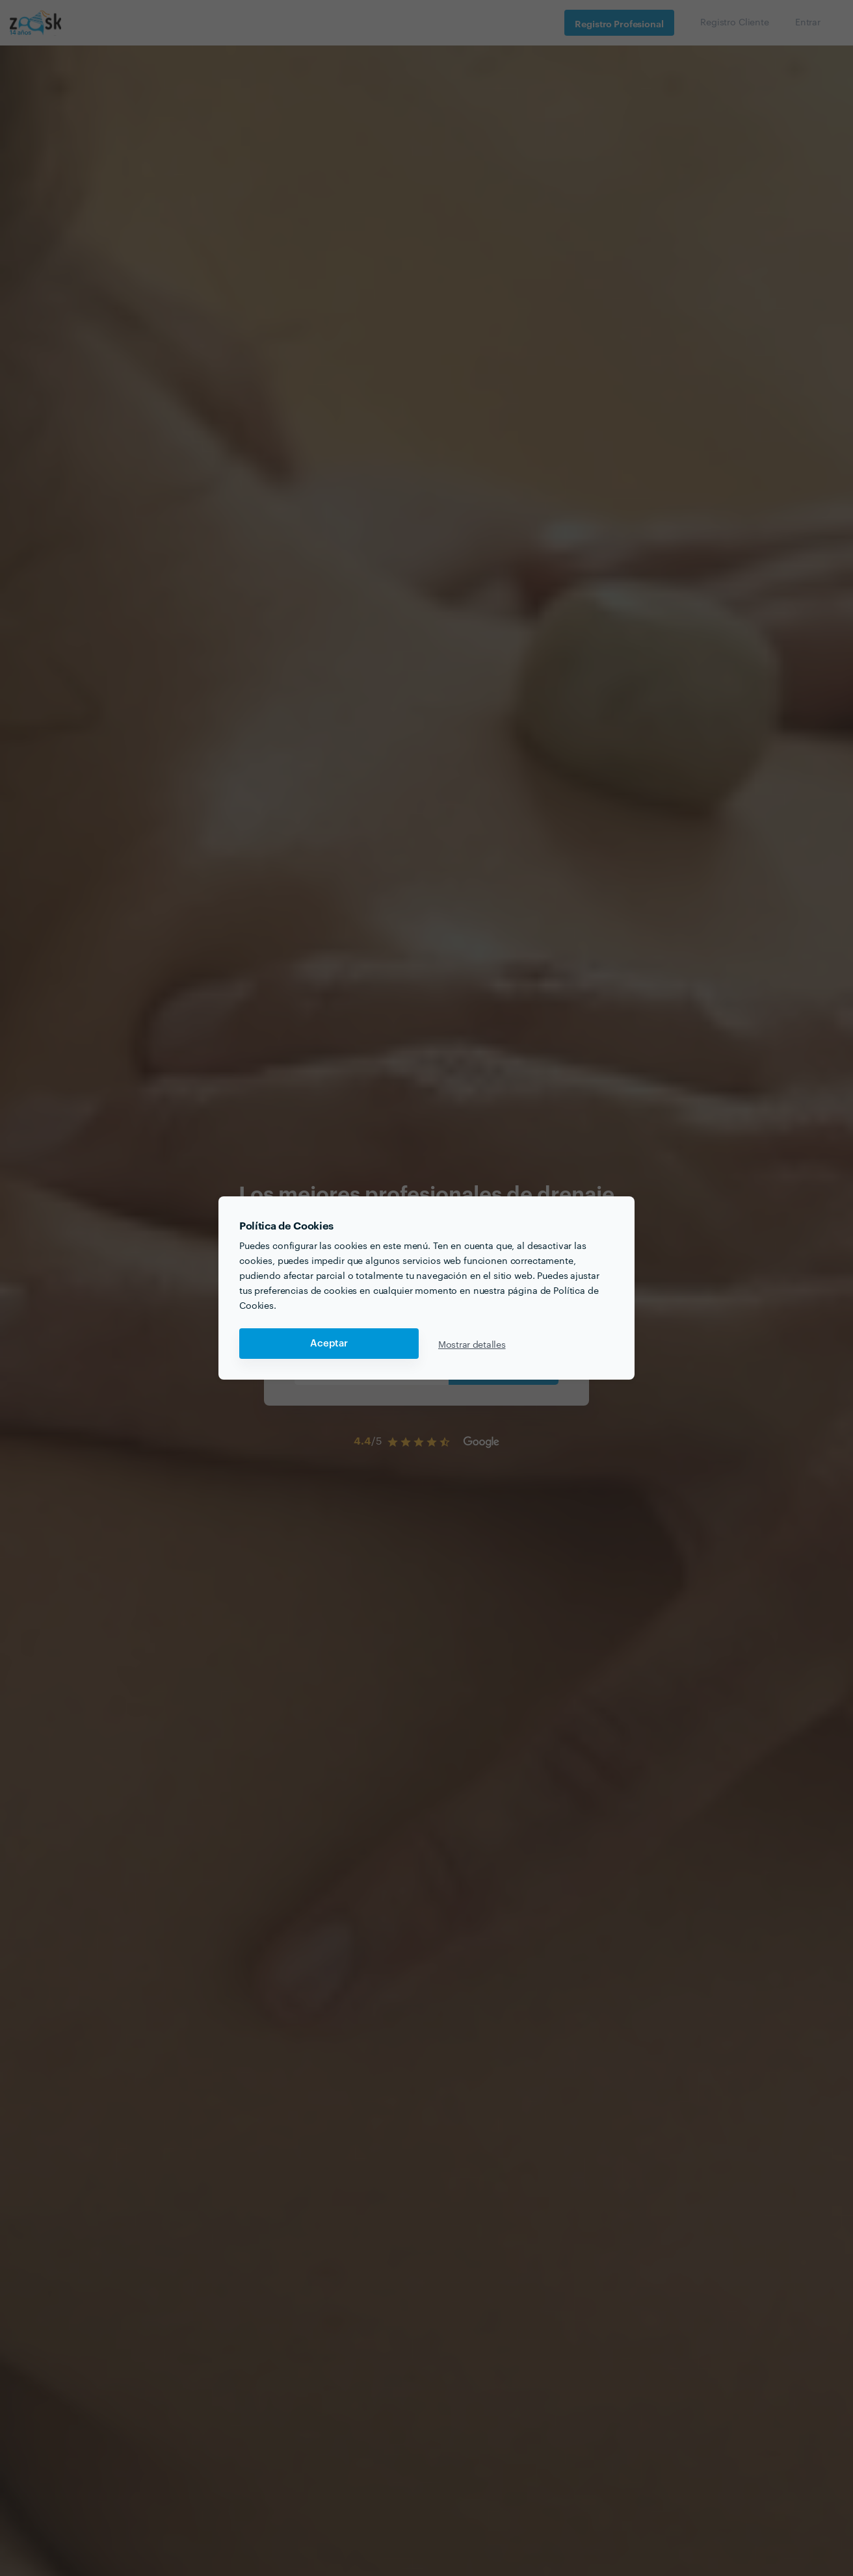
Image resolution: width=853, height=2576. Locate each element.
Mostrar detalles (472, 1343)
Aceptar (329, 1343)
